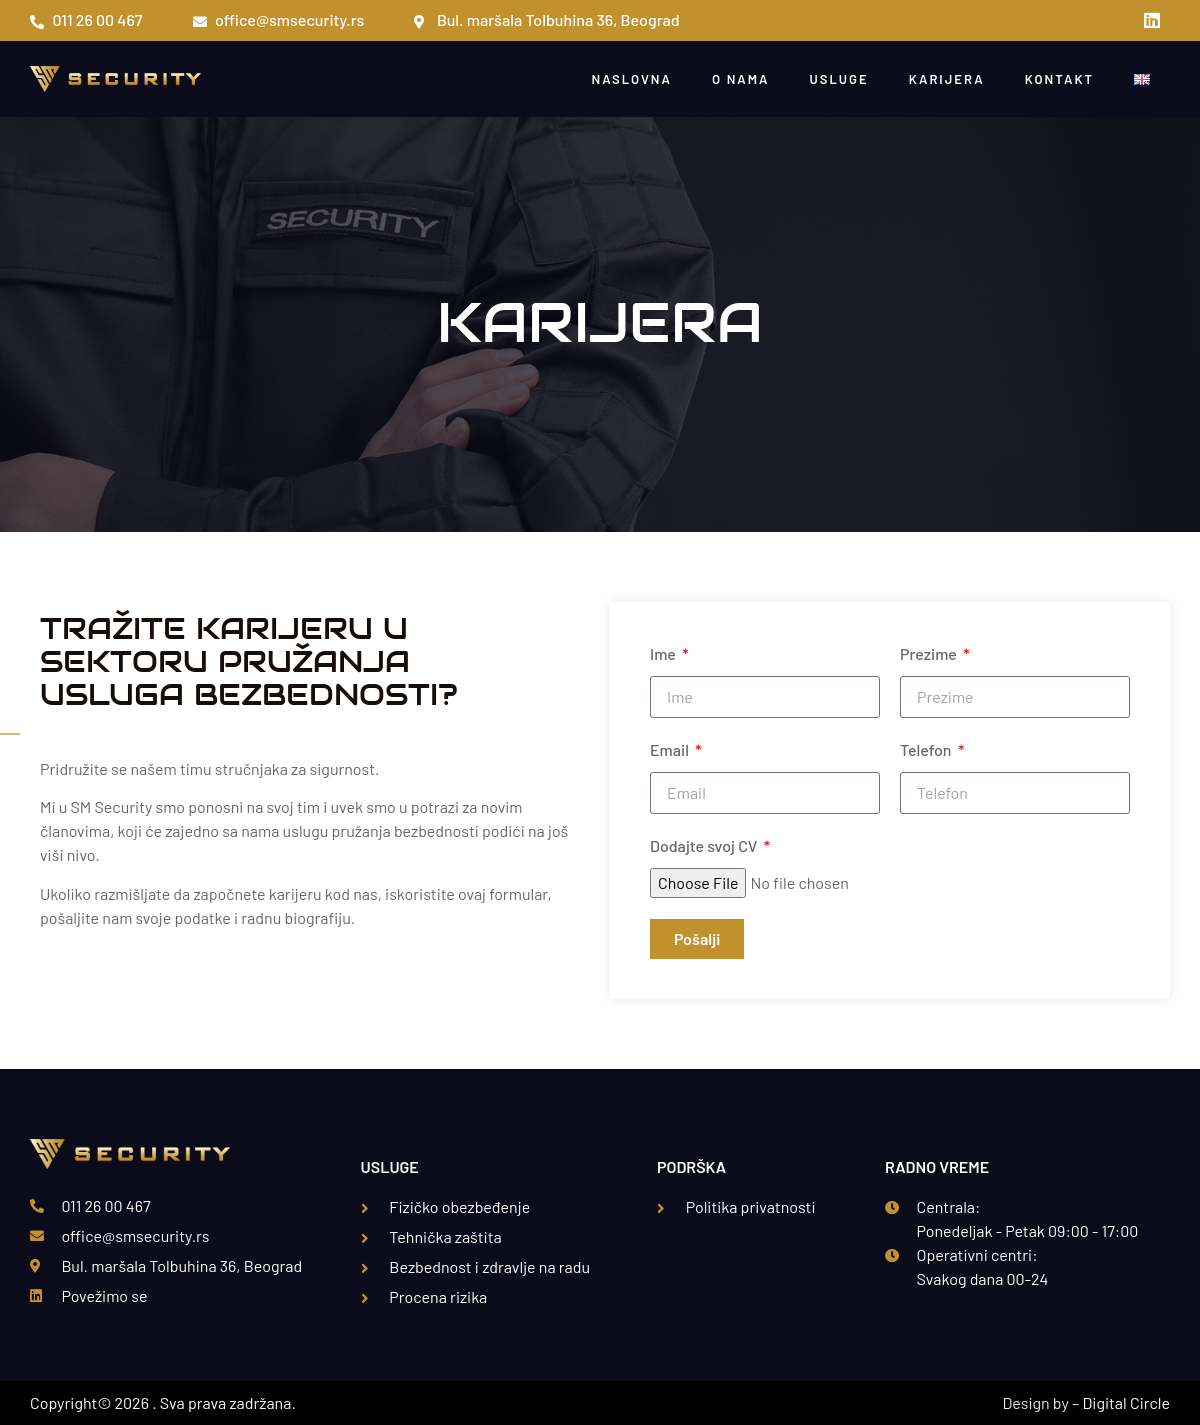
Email (671, 749)
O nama (741, 79)
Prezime (930, 653)
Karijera (947, 79)
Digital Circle (1126, 1402)
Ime (664, 653)
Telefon (927, 749)
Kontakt (1059, 79)
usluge (838, 79)
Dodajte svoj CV (705, 845)
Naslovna (632, 79)
